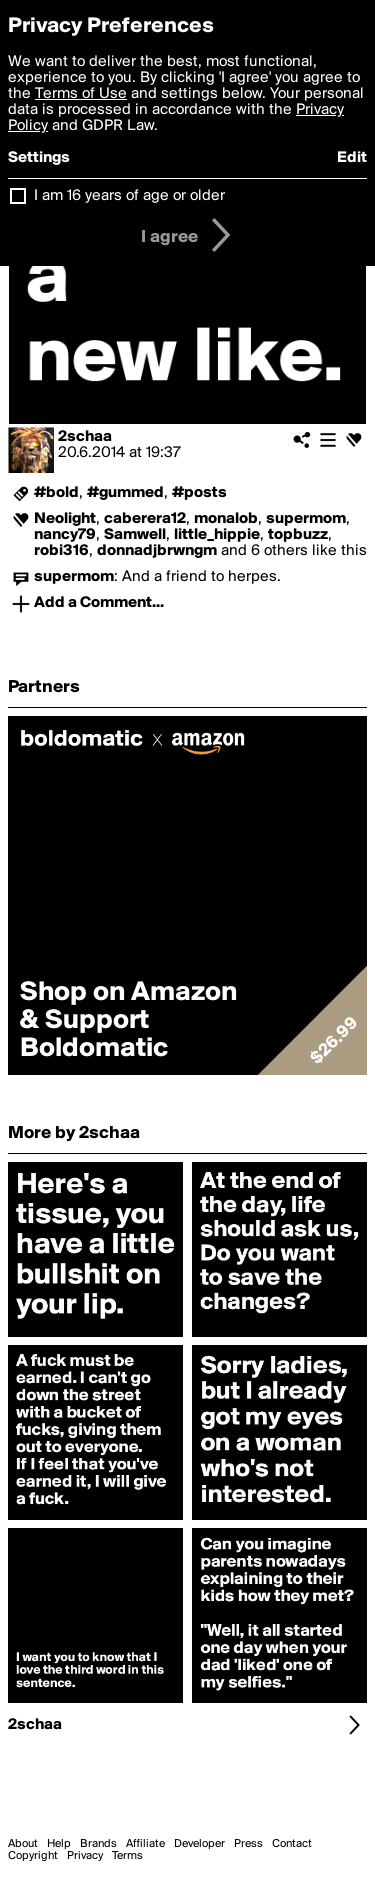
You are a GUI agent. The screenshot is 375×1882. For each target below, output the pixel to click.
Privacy (85, 1856)
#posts (199, 493)
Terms (127, 1856)
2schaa (85, 437)
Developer (199, 1844)
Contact (292, 1844)
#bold (56, 493)
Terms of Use (81, 94)
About (23, 1844)
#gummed (125, 493)
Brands (98, 1844)
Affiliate (145, 1844)
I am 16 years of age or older (129, 196)
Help (59, 1844)
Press (248, 1844)
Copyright (33, 1856)
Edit (352, 158)
